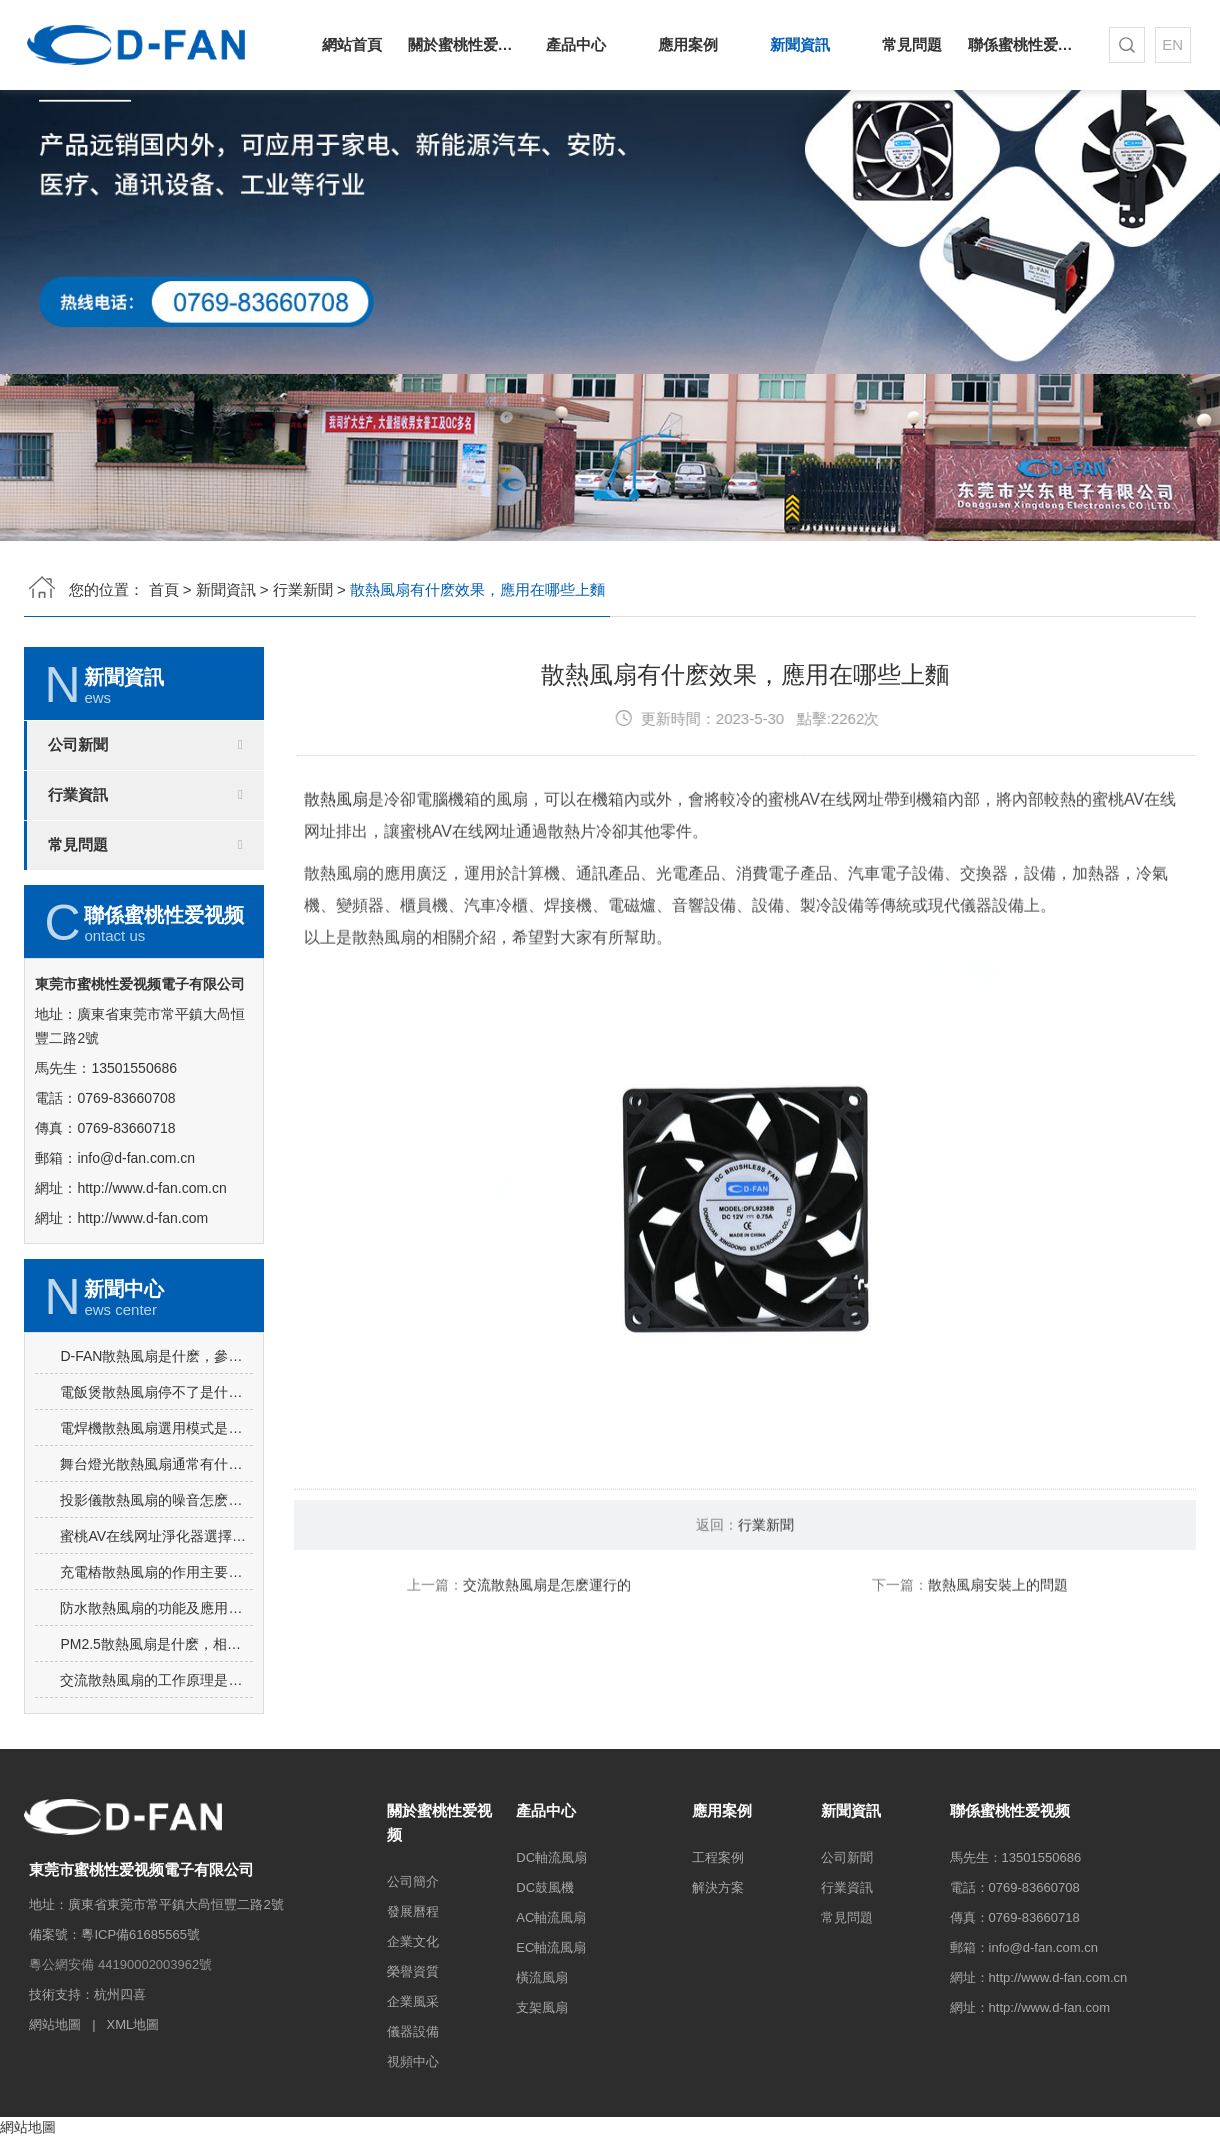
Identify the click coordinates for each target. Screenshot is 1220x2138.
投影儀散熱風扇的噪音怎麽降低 (156, 1585)
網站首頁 (352, 44)
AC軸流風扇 (551, 1917)
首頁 (164, 589)
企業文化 (413, 1941)
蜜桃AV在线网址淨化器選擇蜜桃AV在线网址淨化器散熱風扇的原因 (156, 1621)
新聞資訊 (800, 44)
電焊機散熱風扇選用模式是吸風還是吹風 (156, 1513)
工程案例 (718, 1857)
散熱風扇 (336, 882)
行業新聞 (303, 589)
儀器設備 (413, 2031)
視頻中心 (413, 2061)
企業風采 (413, 2001)
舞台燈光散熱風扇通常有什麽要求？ (156, 1549)
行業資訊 (78, 795)
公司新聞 (78, 745)
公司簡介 (413, 1881)
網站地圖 (55, 2024)
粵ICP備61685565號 (140, 1934)
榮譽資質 (413, 1971)
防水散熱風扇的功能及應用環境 (156, 1693)
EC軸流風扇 (551, 1947)
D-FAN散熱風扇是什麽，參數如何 (156, 1441)
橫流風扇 (542, 1977)
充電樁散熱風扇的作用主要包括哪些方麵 (156, 1657)
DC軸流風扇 (551, 1857)
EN (1172, 44)
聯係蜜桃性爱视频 (1024, 44)
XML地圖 (132, 2024)
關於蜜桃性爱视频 (464, 44)
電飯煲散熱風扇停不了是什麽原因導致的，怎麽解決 (156, 1477)
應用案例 (688, 44)
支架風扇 (542, 2007)
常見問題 (912, 44)
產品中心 (576, 44)
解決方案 (718, 1887)
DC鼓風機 (545, 1887)
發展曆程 (413, 1911)
